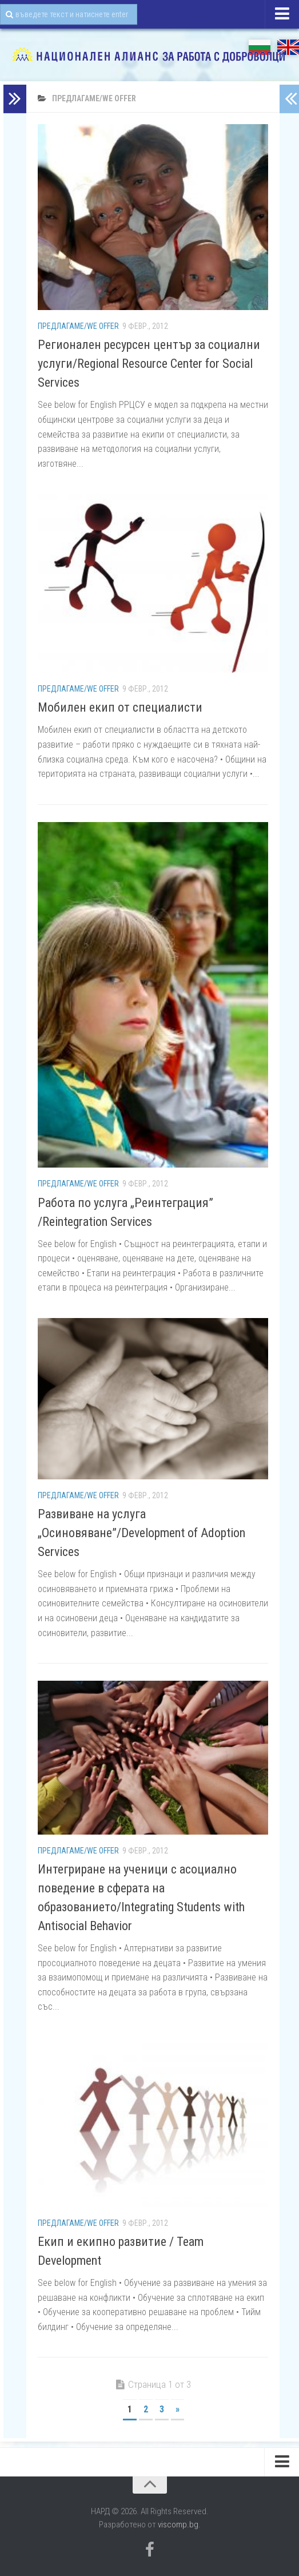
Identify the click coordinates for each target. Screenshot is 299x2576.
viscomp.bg (178, 2524)
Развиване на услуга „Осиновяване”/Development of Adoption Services (141, 1533)
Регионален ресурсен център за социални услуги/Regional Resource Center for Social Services (149, 364)
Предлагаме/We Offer (78, 326)
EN (288, 47)
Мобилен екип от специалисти (120, 707)
